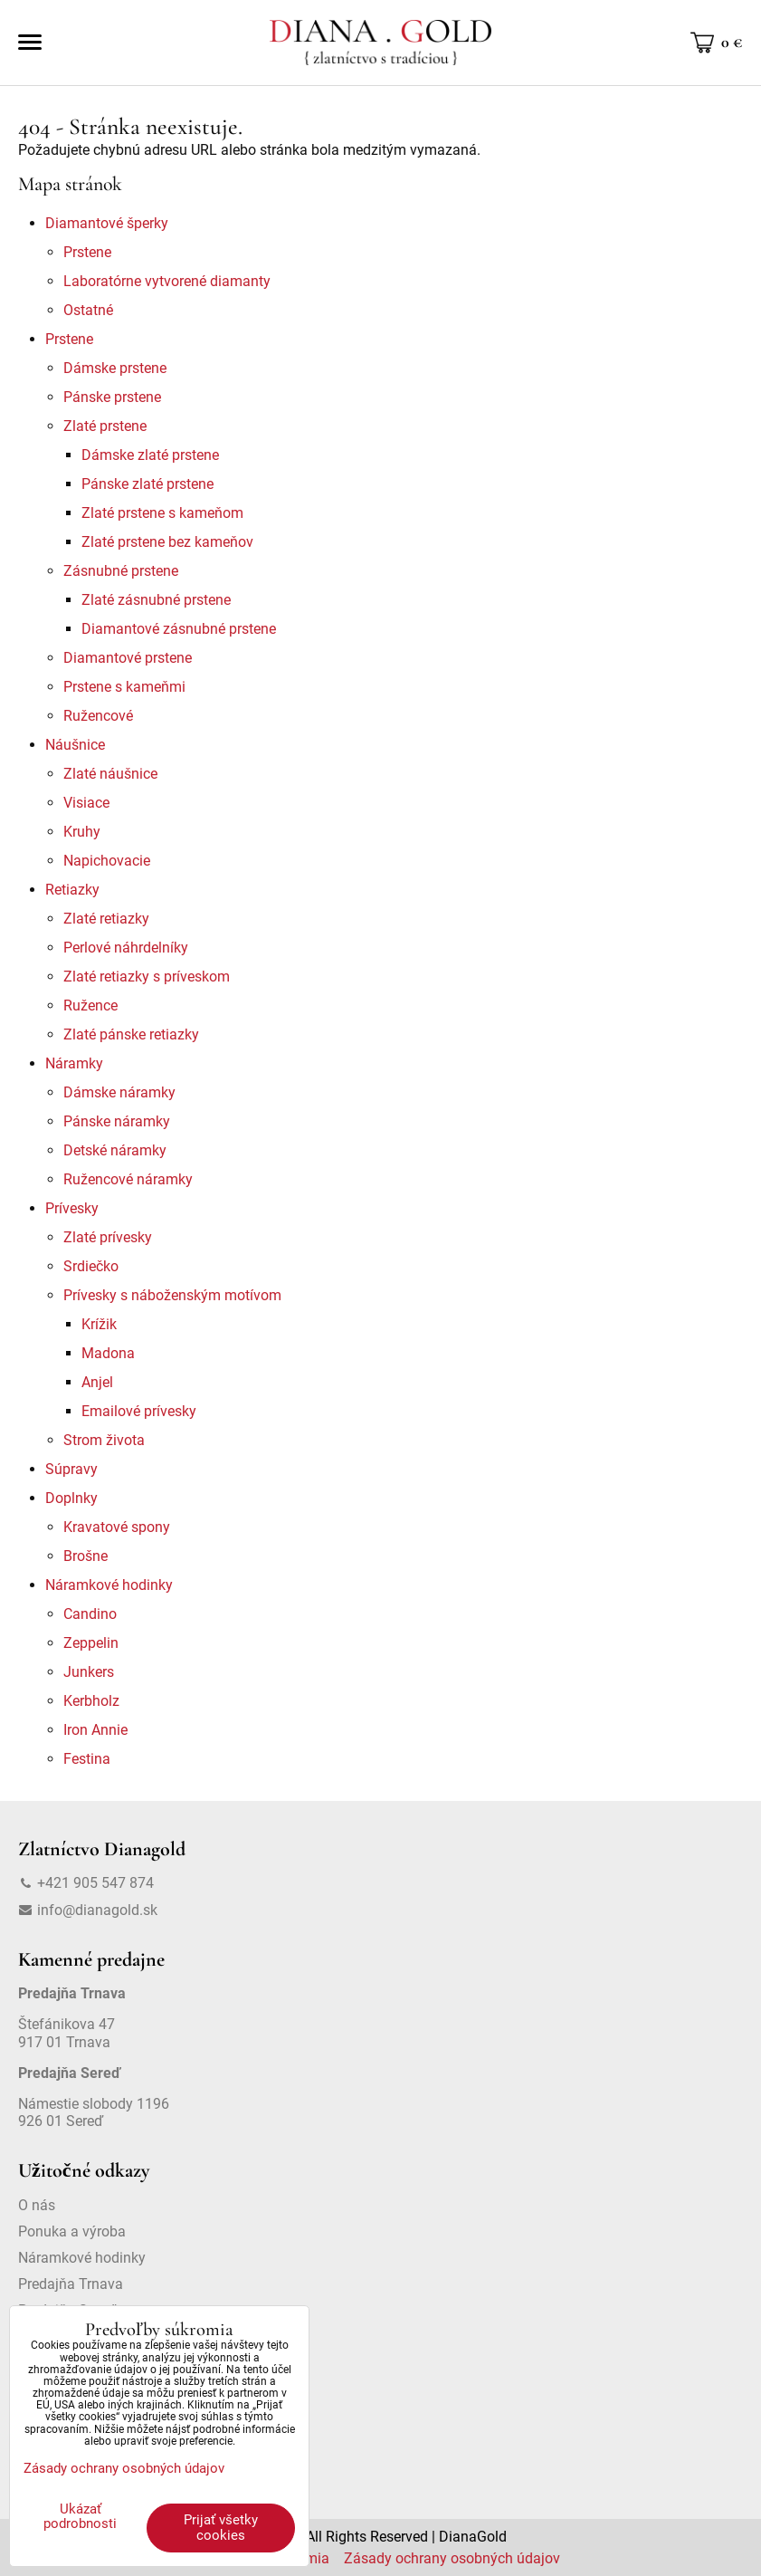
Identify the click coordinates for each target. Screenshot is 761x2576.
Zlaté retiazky (106, 918)
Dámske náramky (119, 1092)
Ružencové (98, 715)
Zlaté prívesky (107, 1237)
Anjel (97, 1382)
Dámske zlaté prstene (150, 455)
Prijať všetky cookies (221, 2527)
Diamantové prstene (127, 657)
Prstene (87, 252)
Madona (108, 1353)
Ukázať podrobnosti (80, 2517)
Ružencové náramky (128, 1179)
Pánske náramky (116, 1121)
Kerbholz (91, 1700)
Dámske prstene (114, 368)
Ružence (90, 1005)
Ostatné (88, 310)
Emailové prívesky (138, 1411)
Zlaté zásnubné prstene (156, 599)
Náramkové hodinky (109, 1585)
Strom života (104, 1440)
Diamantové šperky (106, 223)
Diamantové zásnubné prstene (178, 628)
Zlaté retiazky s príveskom (146, 976)
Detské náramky (114, 1150)
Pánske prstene (112, 397)
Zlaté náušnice (110, 773)
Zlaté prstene (105, 426)
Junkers (88, 1672)
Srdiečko (91, 1266)
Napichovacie (106, 860)
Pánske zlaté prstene (147, 484)
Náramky (74, 1063)
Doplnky (71, 1498)
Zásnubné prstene (120, 570)
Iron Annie (95, 1729)
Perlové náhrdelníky (125, 947)
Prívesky (72, 1208)
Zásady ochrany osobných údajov (452, 2558)
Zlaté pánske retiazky (131, 1034)
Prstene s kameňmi (124, 686)
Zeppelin (91, 1643)
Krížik (99, 1324)
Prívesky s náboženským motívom (172, 1295)
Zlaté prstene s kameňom (162, 513)
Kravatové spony (116, 1527)
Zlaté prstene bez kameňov (167, 542)
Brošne (85, 1556)
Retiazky (72, 889)
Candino (90, 1614)
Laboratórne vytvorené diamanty (167, 281)
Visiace (86, 802)
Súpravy (71, 1469)
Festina (86, 1758)
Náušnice (75, 744)
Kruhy (81, 831)
